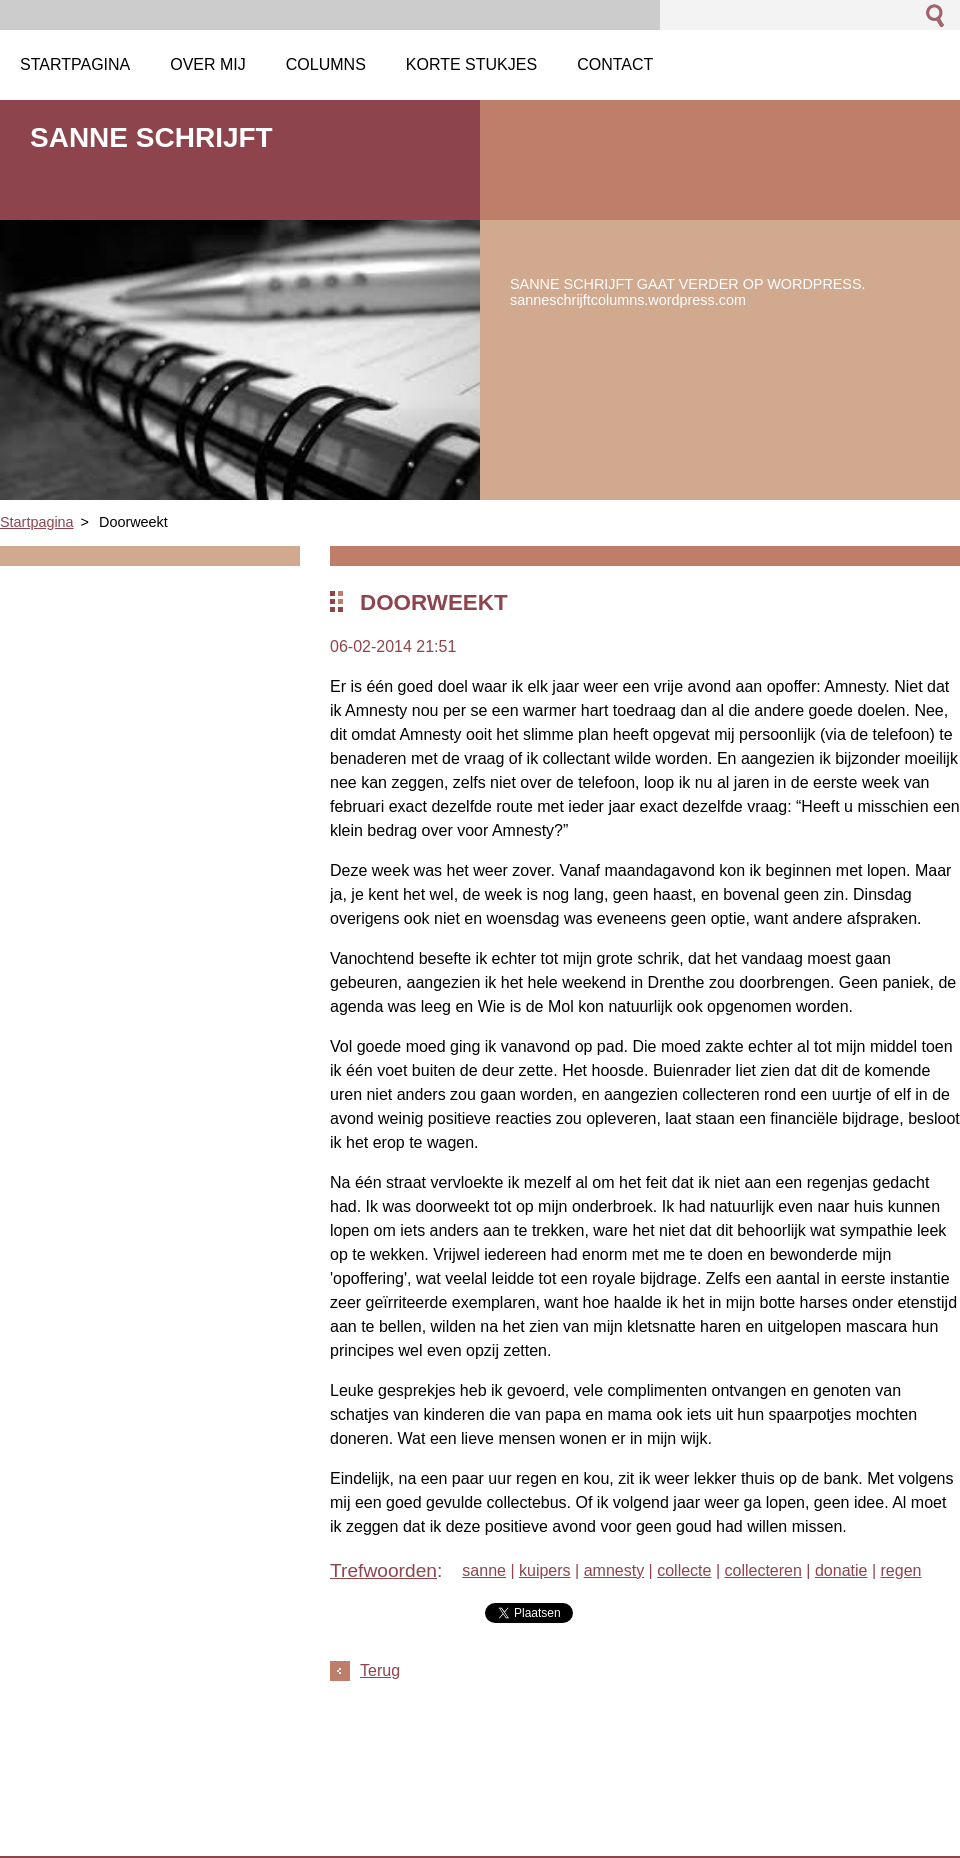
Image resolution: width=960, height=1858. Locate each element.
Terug (380, 1670)
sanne (484, 1570)
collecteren (763, 1570)
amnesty (614, 1570)
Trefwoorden (383, 1570)
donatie (841, 1570)
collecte (684, 1570)
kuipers (545, 1570)
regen (901, 1570)
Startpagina (37, 522)
